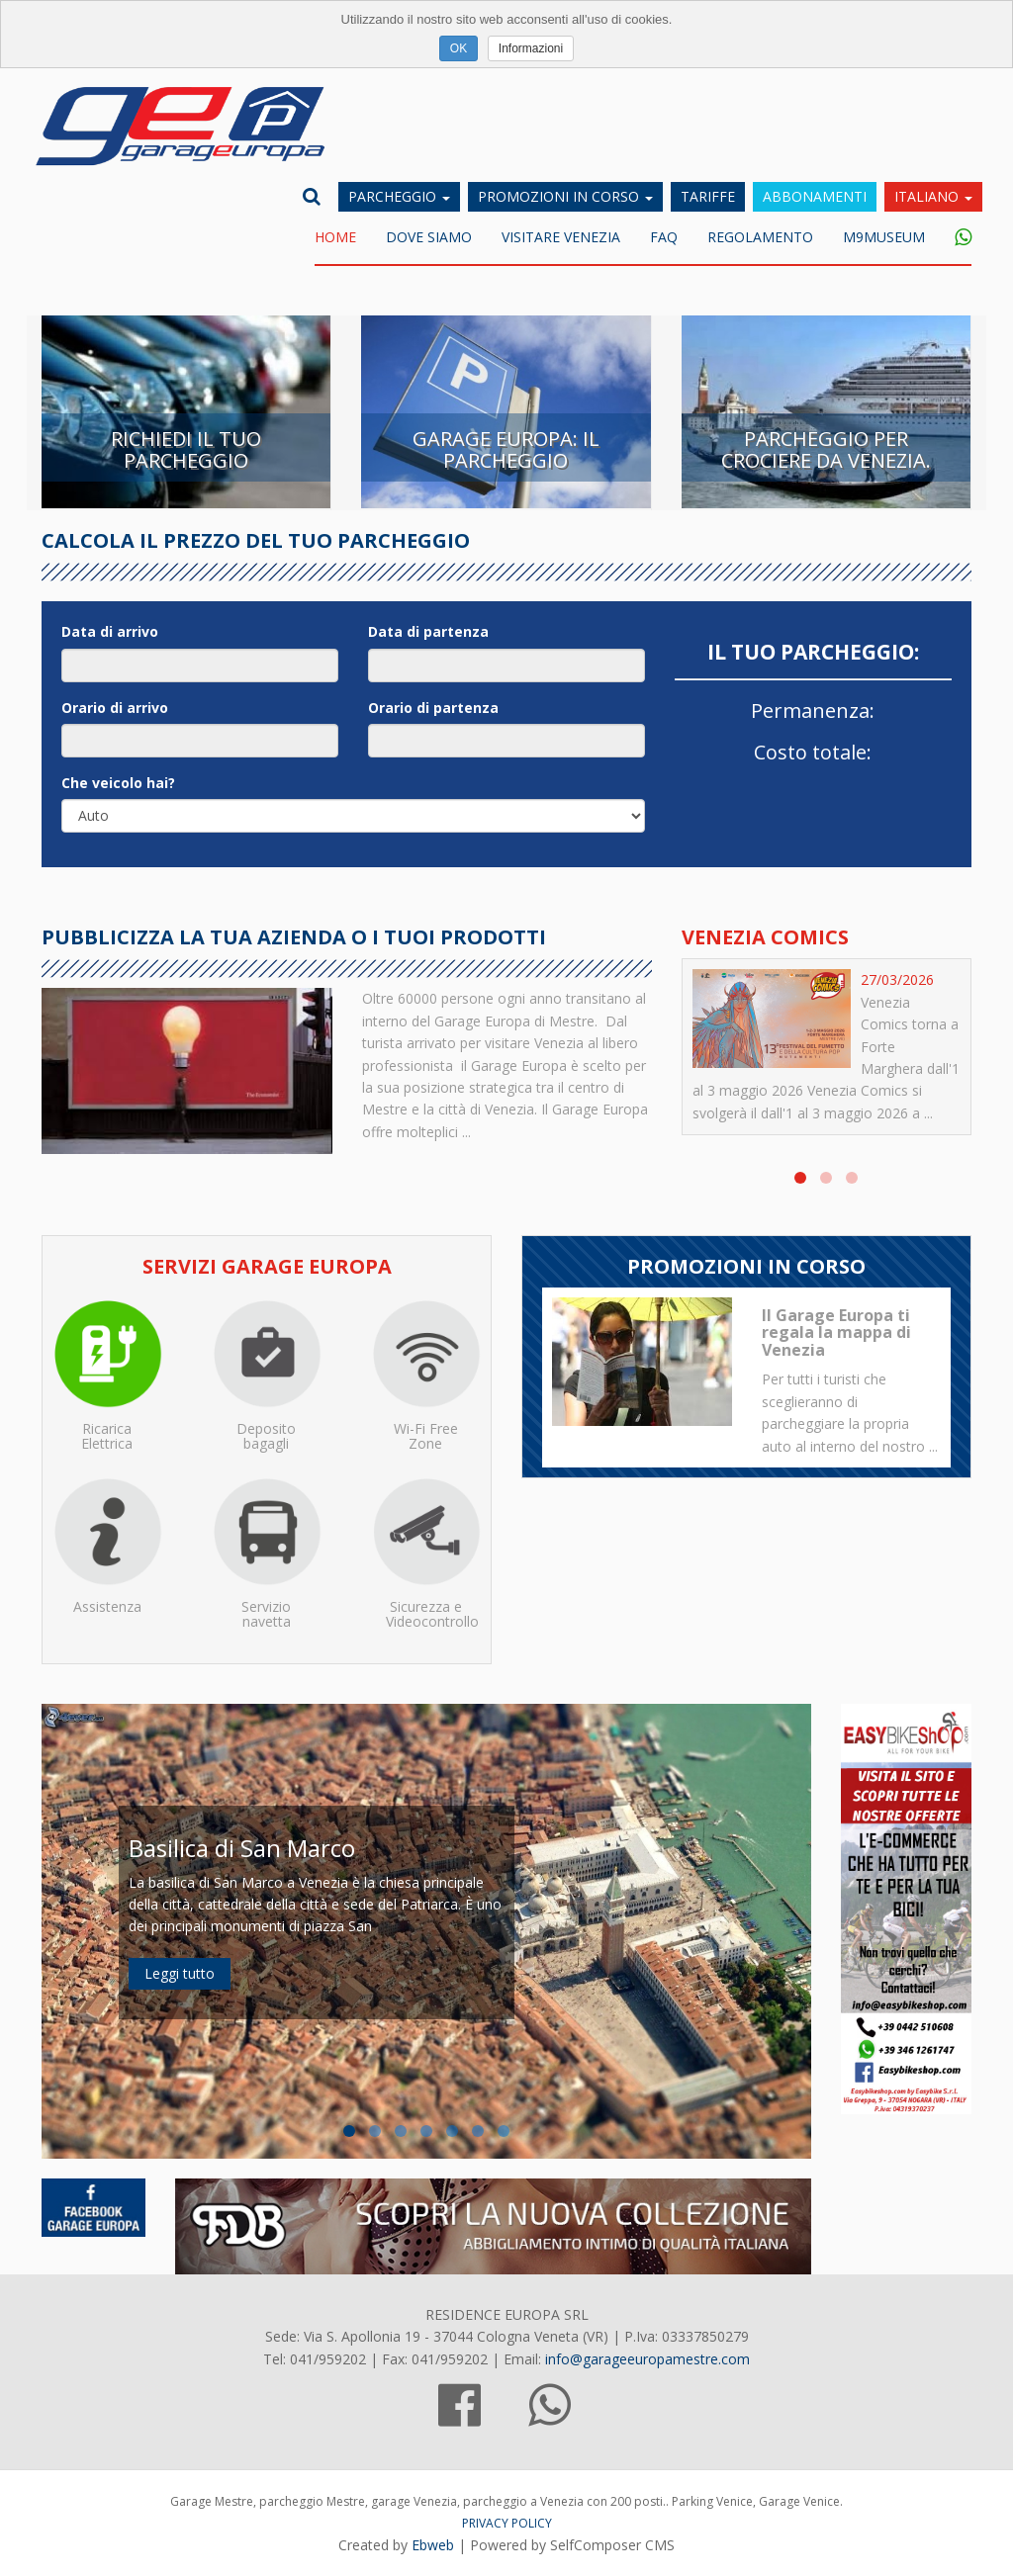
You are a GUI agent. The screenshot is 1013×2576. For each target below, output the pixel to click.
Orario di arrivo (114, 707)
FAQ (664, 236)
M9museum (884, 236)
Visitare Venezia (561, 236)
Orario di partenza (433, 707)
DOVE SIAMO (429, 236)
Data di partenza (428, 631)
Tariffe (708, 196)
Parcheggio (399, 196)
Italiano (933, 196)
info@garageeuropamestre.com (647, 2359)
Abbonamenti (815, 196)
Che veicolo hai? (118, 782)
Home (335, 236)
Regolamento (760, 236)
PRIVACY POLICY (507, 2523)
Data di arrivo (109, 631)
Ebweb (433, 2544)
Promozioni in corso (565, 196)
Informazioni (531, 48)
